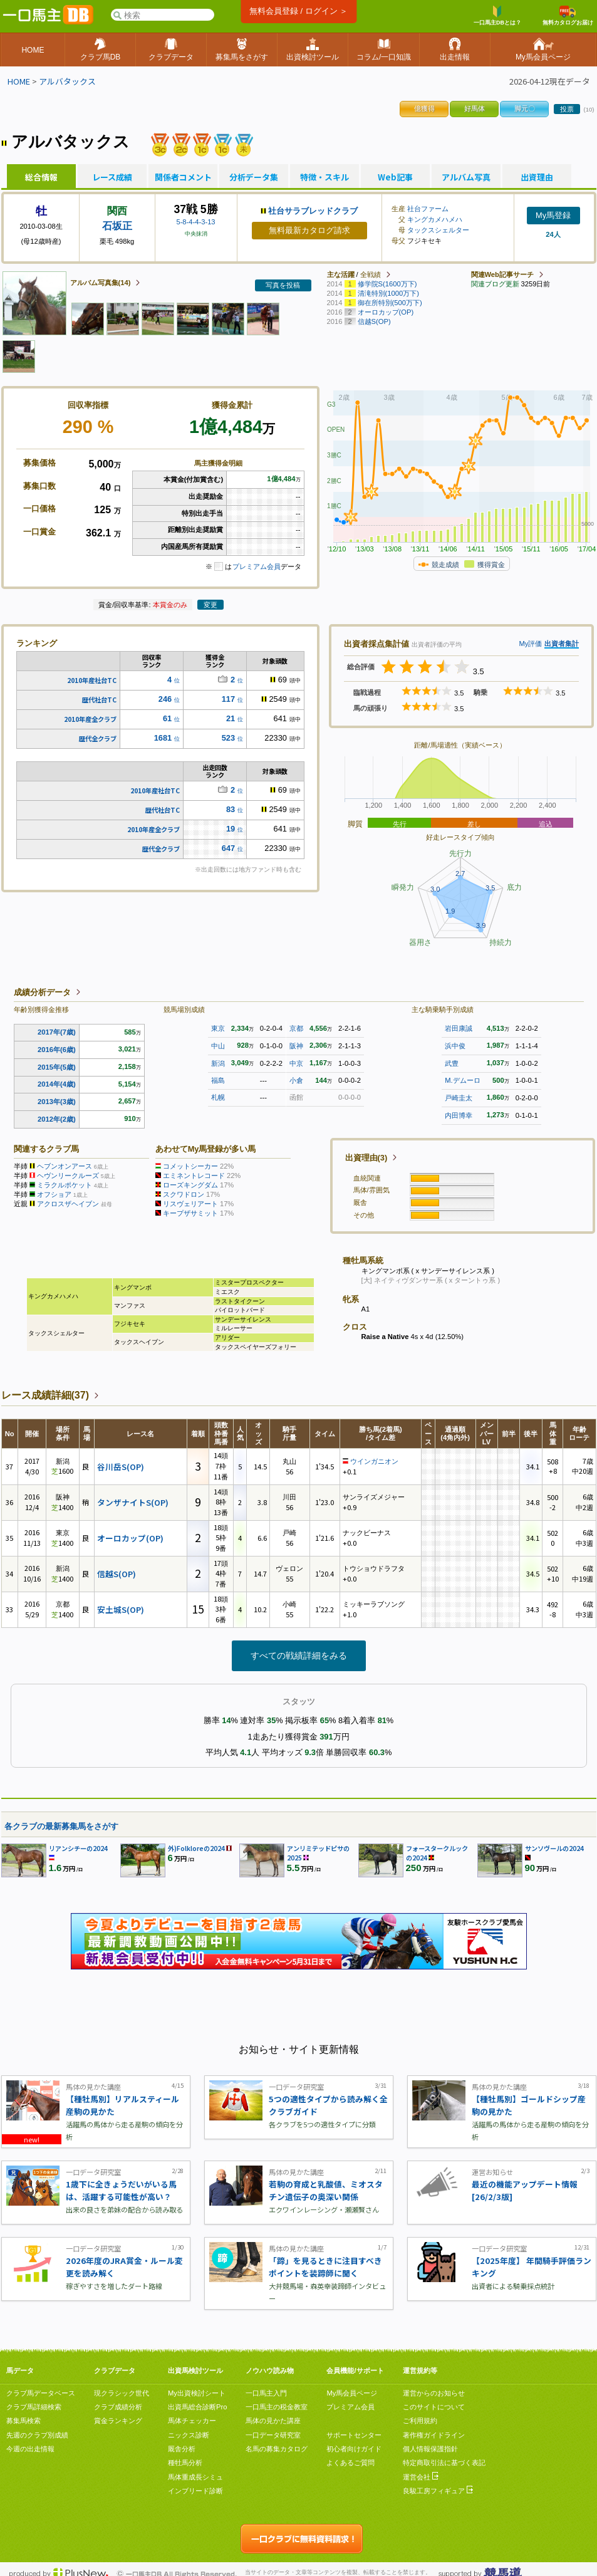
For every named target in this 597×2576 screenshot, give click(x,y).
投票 (567, 109)
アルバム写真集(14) (100, 282)
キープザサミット (190, 1213)
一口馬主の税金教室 (277, 2407)
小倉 (296, 1080)
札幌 (218, 1097)
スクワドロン (183, 1194)
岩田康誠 (458, 1028)
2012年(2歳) (57, 1119)
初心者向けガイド (354, 2449)
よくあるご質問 (350, 2462)
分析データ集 (253, 177)
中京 (296, 1063)
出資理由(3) (366, 1157)
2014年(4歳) (57, 1084)
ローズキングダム (190, 1185)
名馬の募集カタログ (277, 2449)
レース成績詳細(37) (45, 1395)
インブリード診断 (195, 2491)
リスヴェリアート (190, 1203)
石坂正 (117, 226)
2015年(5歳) (57, 1067)
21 (230, 718)
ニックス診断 (188, 2435)
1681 (163, 738)
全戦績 (370, 274)
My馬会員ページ (351, 2393)
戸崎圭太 (458, 1098)
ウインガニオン (374, 1461)
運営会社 (421, 2477)
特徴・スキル (324, 177)
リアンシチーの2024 (78, 1848)
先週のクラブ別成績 (37, 2435)
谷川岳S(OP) (120, 1467)
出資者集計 (561, 643)
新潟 (218, 1063)
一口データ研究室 (273, 2435)
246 (165, 699)
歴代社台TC (99, 699)
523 (228, 738)
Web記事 (395, 177)
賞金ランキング (118, 2420)
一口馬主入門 (266, 2393)
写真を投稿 (283, 285)
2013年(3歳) (57, 1101)
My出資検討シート (197, 2393)
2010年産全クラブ (90, 719)
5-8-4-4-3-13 (195, 222)
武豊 (452, 1063)
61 (167, 718)
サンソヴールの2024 (554, 1848)
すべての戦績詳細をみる (299, 1655)
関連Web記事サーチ (502, 274)
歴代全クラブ (98, 738)
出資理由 (537, 177)
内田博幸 (458, 1115)
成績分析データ (42, 992)
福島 (218, 1080)
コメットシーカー (190, 1166)
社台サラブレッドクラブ (313, 211)
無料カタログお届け (567, 16)
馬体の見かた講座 (273, 2420)
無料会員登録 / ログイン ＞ (298, 11)
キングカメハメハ (434, 219)
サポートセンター (354, 2435)
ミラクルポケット (64, 1185)
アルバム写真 (466, 177)
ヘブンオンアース (64, 1166)
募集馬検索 (23, 2420)
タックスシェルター (438, 230)
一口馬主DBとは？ (497, 16)
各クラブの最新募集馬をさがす (61, 1826)
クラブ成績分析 (118, 2407)
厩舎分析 (181, 2449)
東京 (218, 1028)
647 (228, 848)
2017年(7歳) (57, 1032)
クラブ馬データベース (40, 2393)
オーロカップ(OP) (130, 1538)
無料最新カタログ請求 (309, 230)
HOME (19, 81)
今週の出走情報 (30, 2449)
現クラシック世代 (121, 2393)
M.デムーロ (462, 1080)
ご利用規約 (420, 2420)
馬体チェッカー (192, 2420)
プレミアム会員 (256, 566)
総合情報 (41, 177)
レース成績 (112, 177)
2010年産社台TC (92, 680)
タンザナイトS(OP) (133, 1502)
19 (230, 828)
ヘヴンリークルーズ (68, 1175)
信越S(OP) (116, 1574)
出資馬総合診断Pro (197, 2407)
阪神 (296, 1046)
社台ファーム (428, 208)
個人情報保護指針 (430, 2449)
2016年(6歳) (57, 1049)
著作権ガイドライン (434, 2435)
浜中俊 (455, 1046)
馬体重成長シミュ (195, 2477)
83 (230, 809)
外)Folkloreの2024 (196, 1848)
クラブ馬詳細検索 (33, 2407)
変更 (210, 604)
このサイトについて (434, 2407)
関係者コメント (183, 177)
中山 (218, 1046)
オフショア (54, 1194)
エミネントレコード (194, 1175)
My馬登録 (553, 215)
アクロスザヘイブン (68, 1203)
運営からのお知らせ (434, 2393)
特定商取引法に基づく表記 (444, 2462)
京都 (296, 1028)
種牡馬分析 (185, 2462)
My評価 (530, 643)
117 (228, 699)
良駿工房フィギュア (438, 2491)
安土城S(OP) (120, 1609)
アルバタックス (67, 81)
